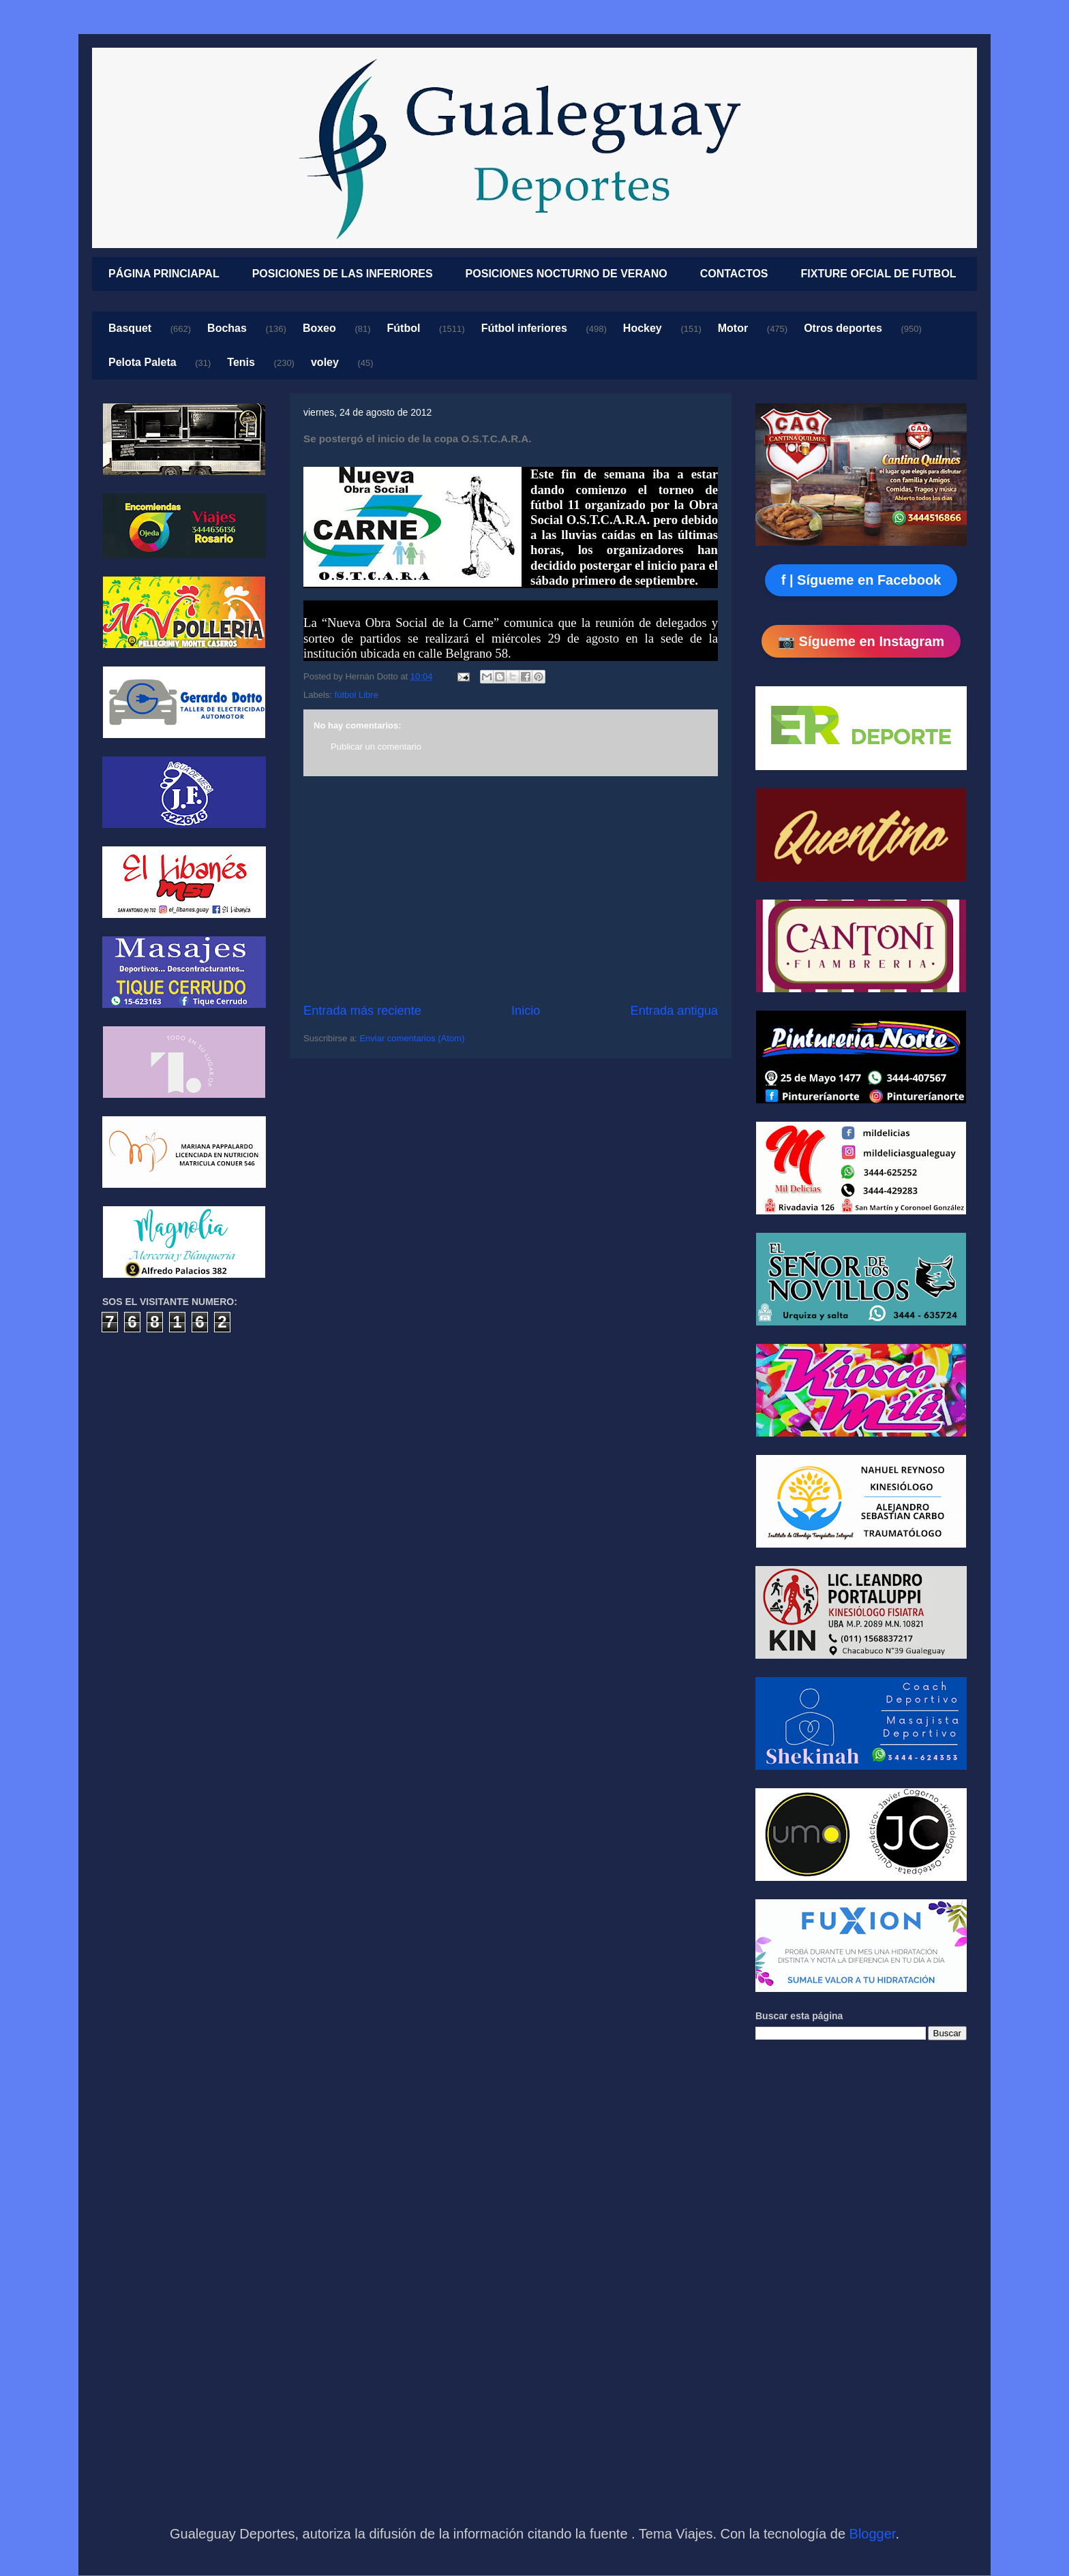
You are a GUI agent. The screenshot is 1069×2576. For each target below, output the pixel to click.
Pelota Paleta (142, 362)
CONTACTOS (734, 273)
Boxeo (319, 328)
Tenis (241, 362)
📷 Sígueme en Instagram (861, 641)
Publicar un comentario (376, 746)
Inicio (525, 1010)
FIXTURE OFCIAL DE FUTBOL (879, 273)
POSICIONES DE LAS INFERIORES (342, 273)
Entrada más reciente (362, 1010)
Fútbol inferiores (524, 328)
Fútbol (404, 328)
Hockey (642, 328)
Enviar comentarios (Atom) (411, 1038)
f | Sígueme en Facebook (861, 579)
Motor (733, 328)
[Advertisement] (510, 889)
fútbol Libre (356, 695)
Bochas (227, 328)
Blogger (872, 2533)
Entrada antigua (674, 1010)
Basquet (129, 328)
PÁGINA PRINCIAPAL (164, 273)
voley (325, 362)
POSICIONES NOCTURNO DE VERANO (566, 273)
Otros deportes (843, 328)
